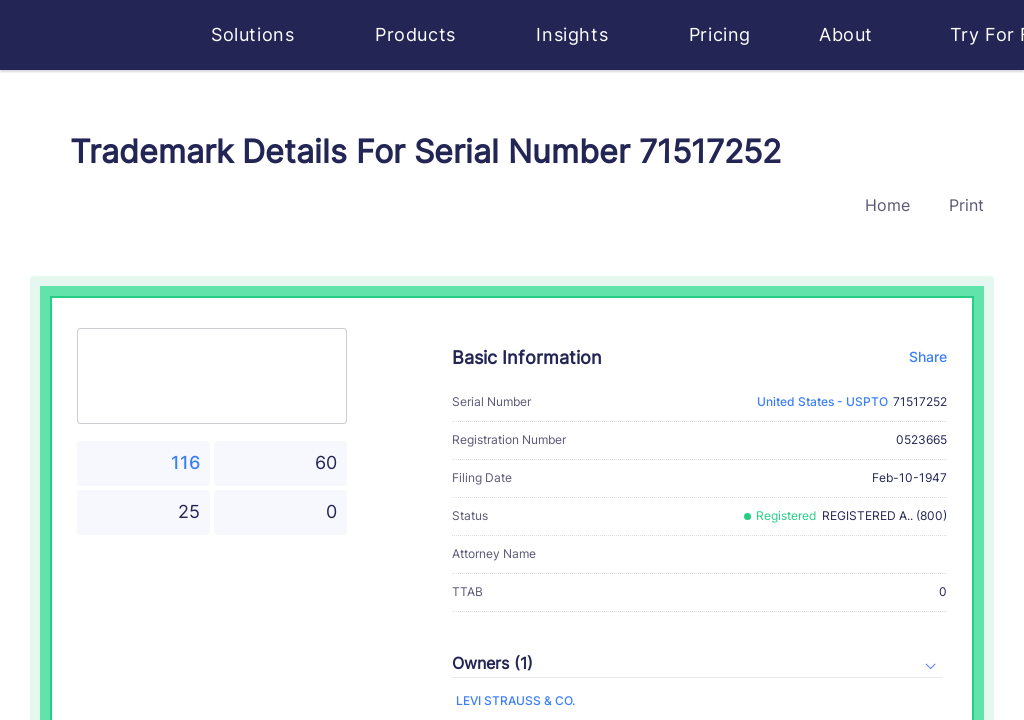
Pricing (720, 34)
